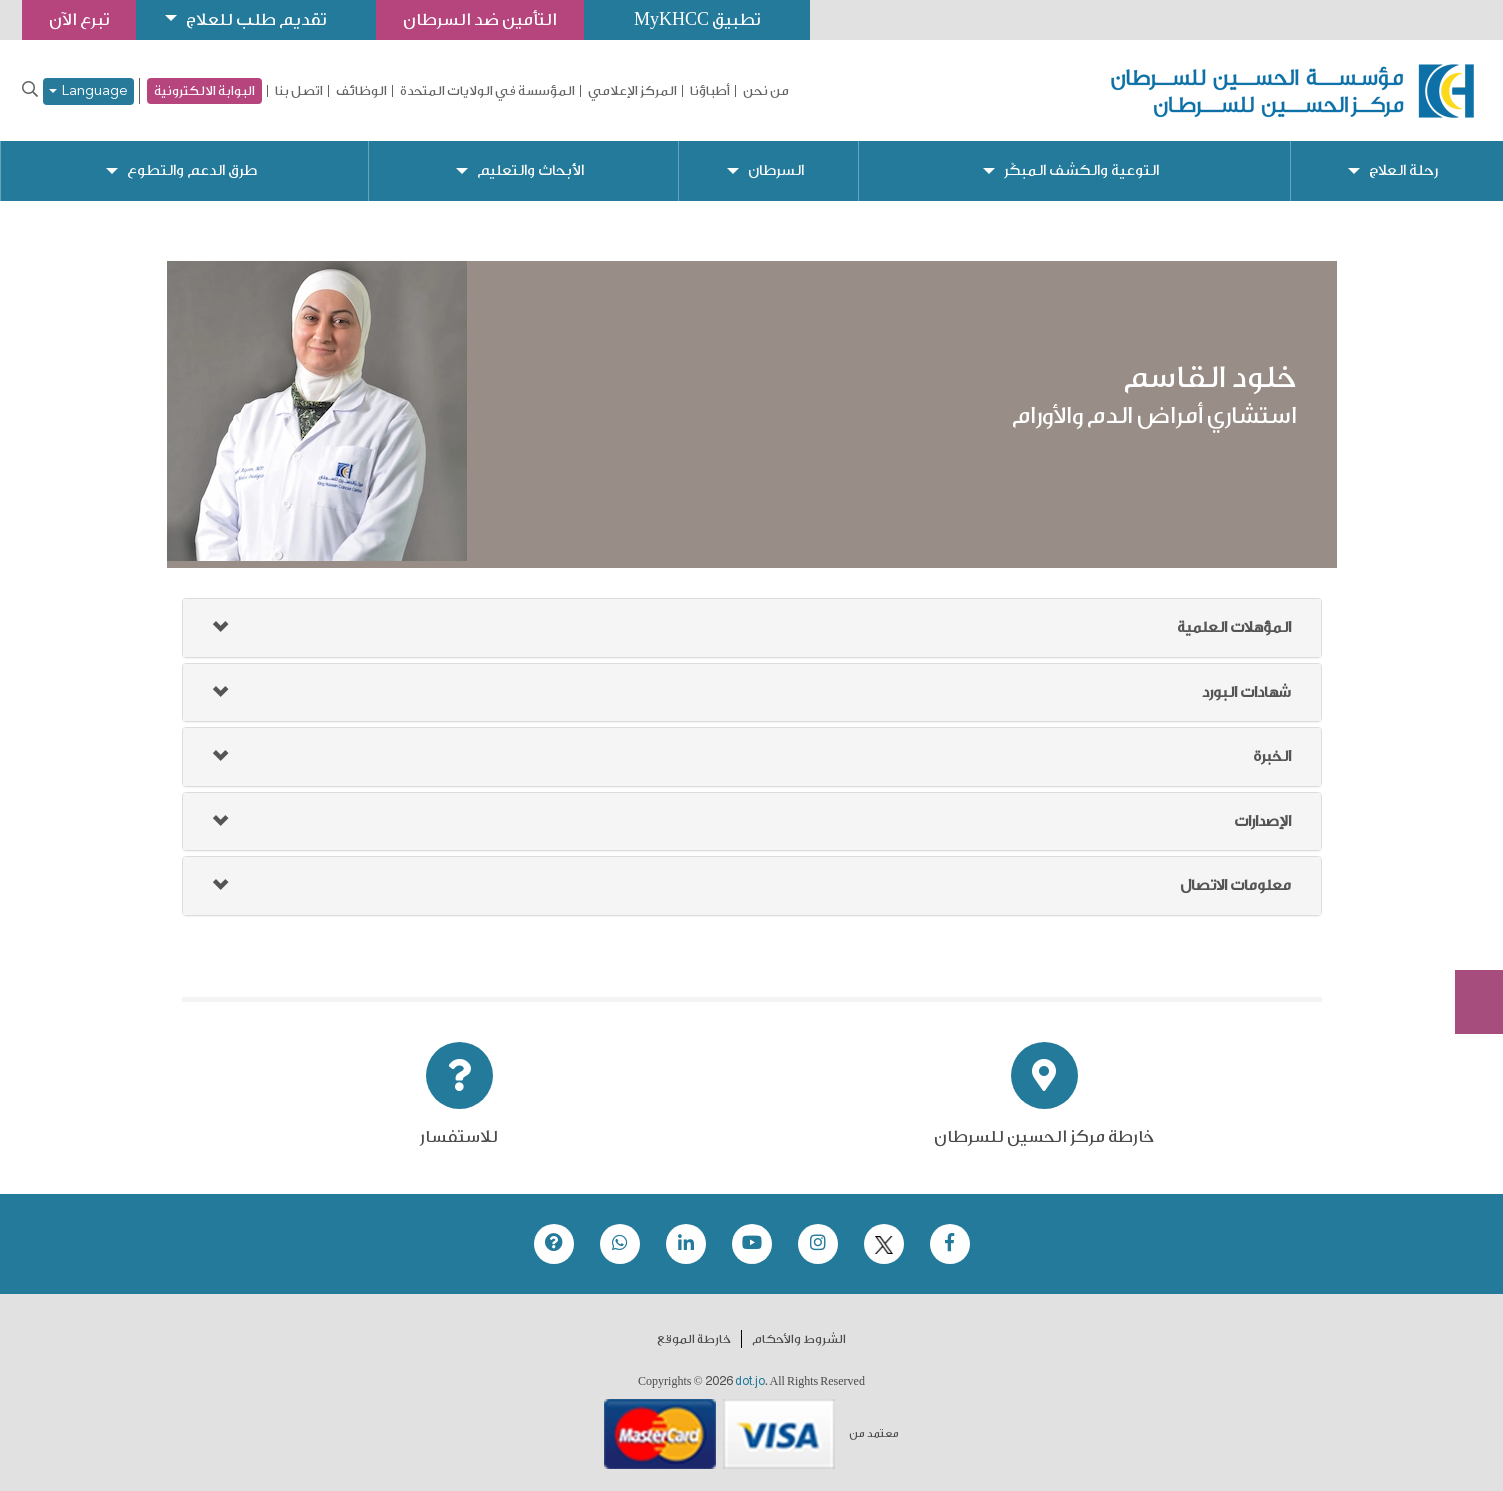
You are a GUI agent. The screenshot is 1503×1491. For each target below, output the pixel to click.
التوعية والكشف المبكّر (1081, 170)
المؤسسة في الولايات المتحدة (487, 91)
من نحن (766, 91)
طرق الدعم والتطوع (192, 170)
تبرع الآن (1468, 855)
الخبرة (1272, 756)
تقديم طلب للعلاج (256, 19)
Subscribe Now (1468, 930)
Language (88, 91)
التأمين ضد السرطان (480, 19)
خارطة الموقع (694, 1339)
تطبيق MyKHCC (697, 19)
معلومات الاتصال (1235, 885)
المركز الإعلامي (632, 91)
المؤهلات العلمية (1234, 627)
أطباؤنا (710, 91)
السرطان (776, 170)
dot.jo (750, 1381)
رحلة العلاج (1403, 170)
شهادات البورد (1246, 692)
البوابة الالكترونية (204, 90)
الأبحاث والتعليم (530, 170)
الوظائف (361, 91)
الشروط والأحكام (799, 1339)
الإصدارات (1262, 821)
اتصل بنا (299, 91)
